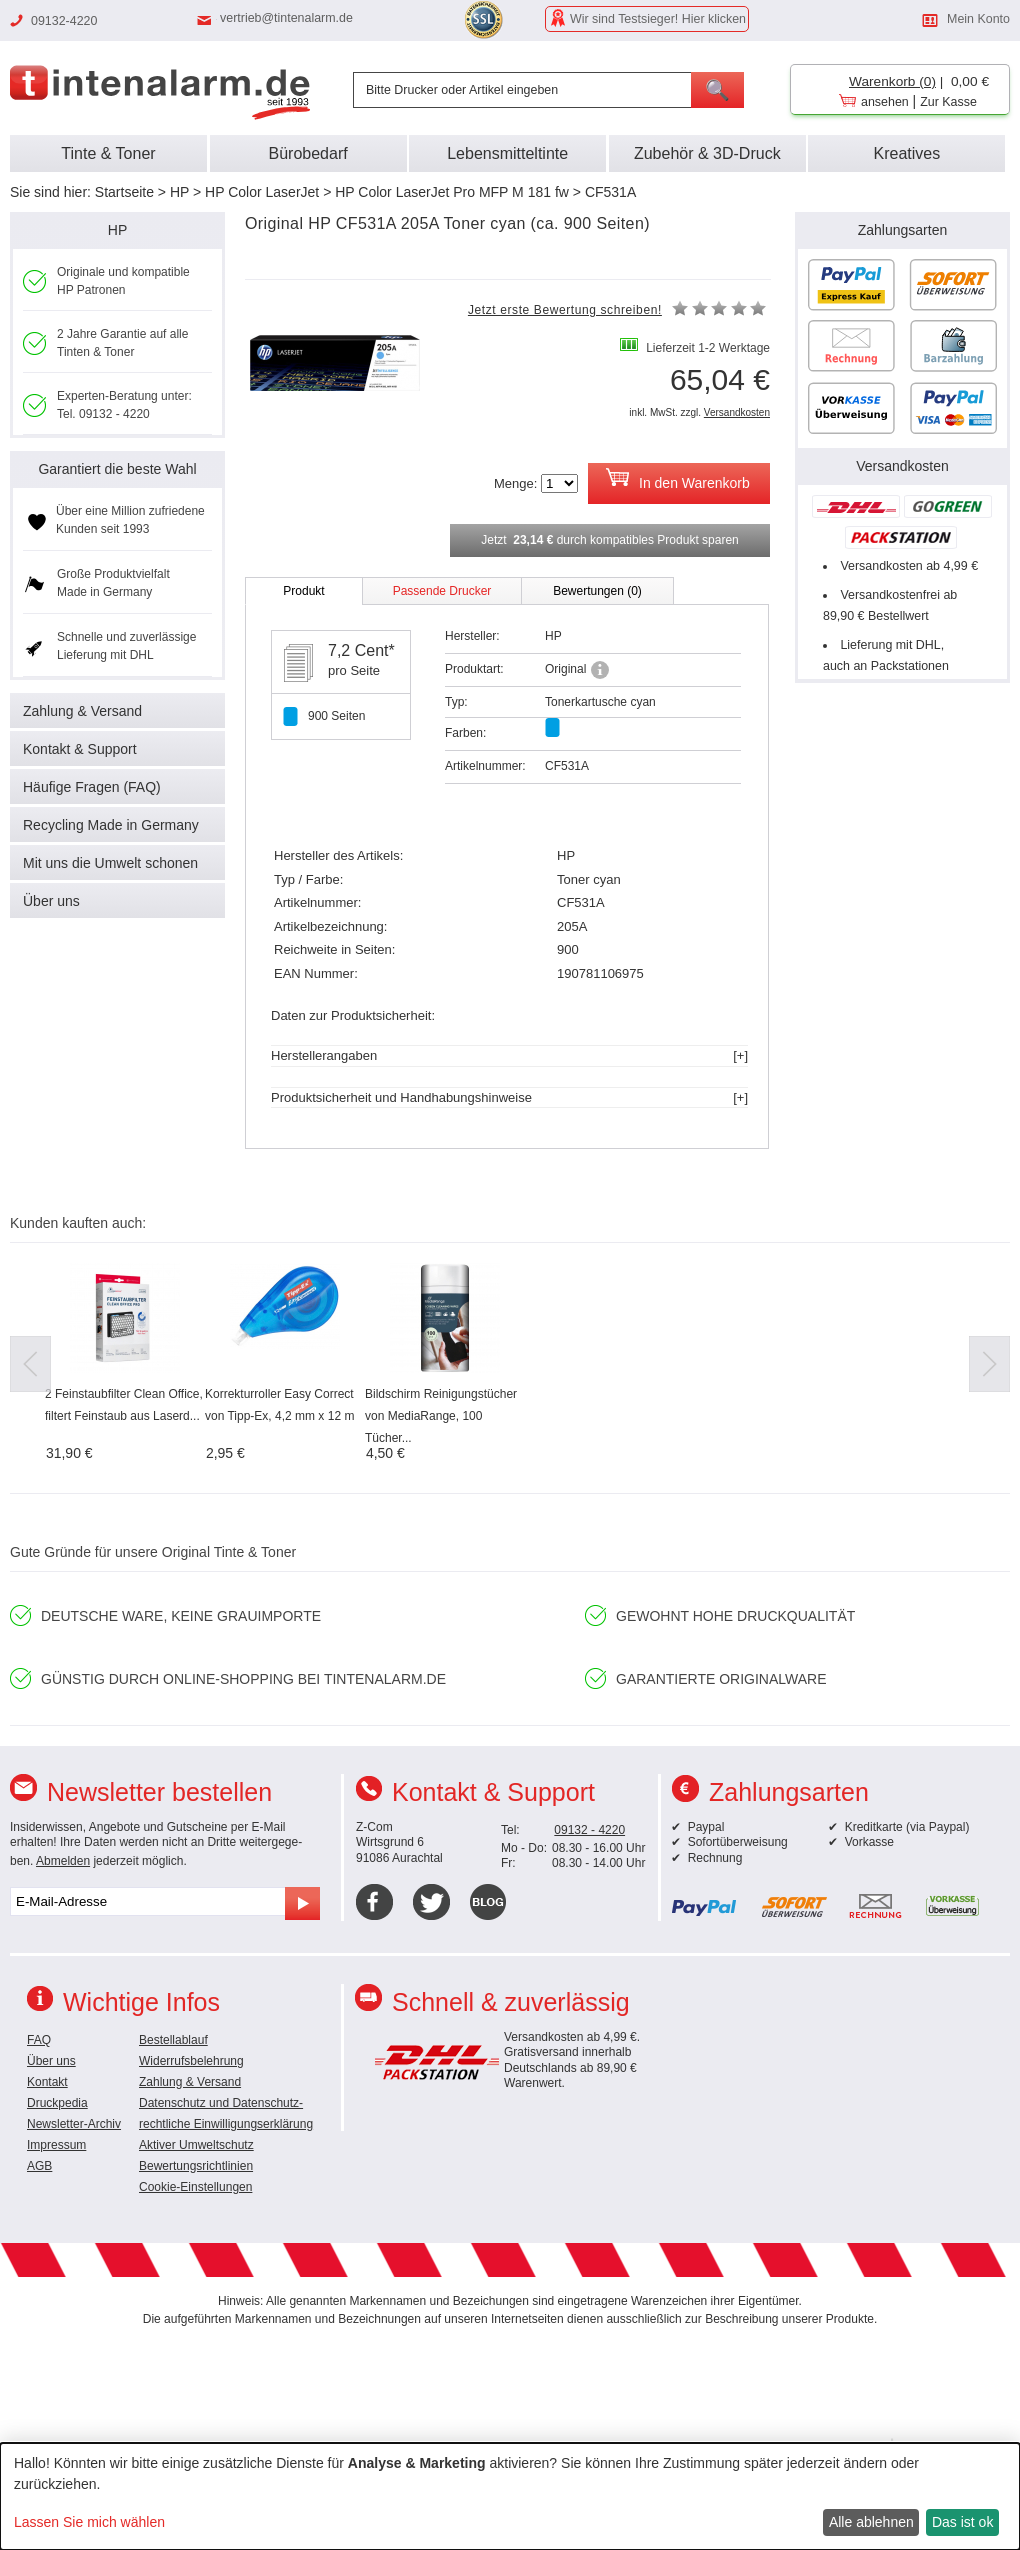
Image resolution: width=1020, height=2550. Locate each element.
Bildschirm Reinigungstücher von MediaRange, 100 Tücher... (441, 1416)
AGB (39, 2166)
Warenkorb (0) (892, 81)
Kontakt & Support (80, 749)
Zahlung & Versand (82, 711)
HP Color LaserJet (262, 192)
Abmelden (63, 1861)
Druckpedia (57, 2103)
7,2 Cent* (361, 650)
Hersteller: (472, 636)
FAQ (39, 2040)
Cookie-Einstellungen (195, 2187)
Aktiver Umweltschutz (196, 2145)
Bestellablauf (173, 2040)
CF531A (610, 192)
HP (179, 192)
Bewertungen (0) (597, 591)
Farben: (465, 733)
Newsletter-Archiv (74, 2124)
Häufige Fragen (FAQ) (92, 787)
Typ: (456, 702)
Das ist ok (962, 2522)
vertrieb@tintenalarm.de (286, 18)
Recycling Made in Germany (111, 825)
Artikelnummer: (485, 766)
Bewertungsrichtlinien (196, 2166)
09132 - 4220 (589, 1830)
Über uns (51, 901)
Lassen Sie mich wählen (89, 2522)
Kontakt (47, 2082)
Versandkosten (737, 412)
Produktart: (474, 669)
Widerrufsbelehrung (191, 2061)
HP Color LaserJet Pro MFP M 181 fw (452, 192)
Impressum (56, 2145)
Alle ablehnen (871, 2522)
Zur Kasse (948, 102)
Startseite (124, 192)
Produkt (303, 591)
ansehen (885, 102)
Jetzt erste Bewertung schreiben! (565, 310)
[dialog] (510, 2496)
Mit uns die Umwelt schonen (110, 863)
